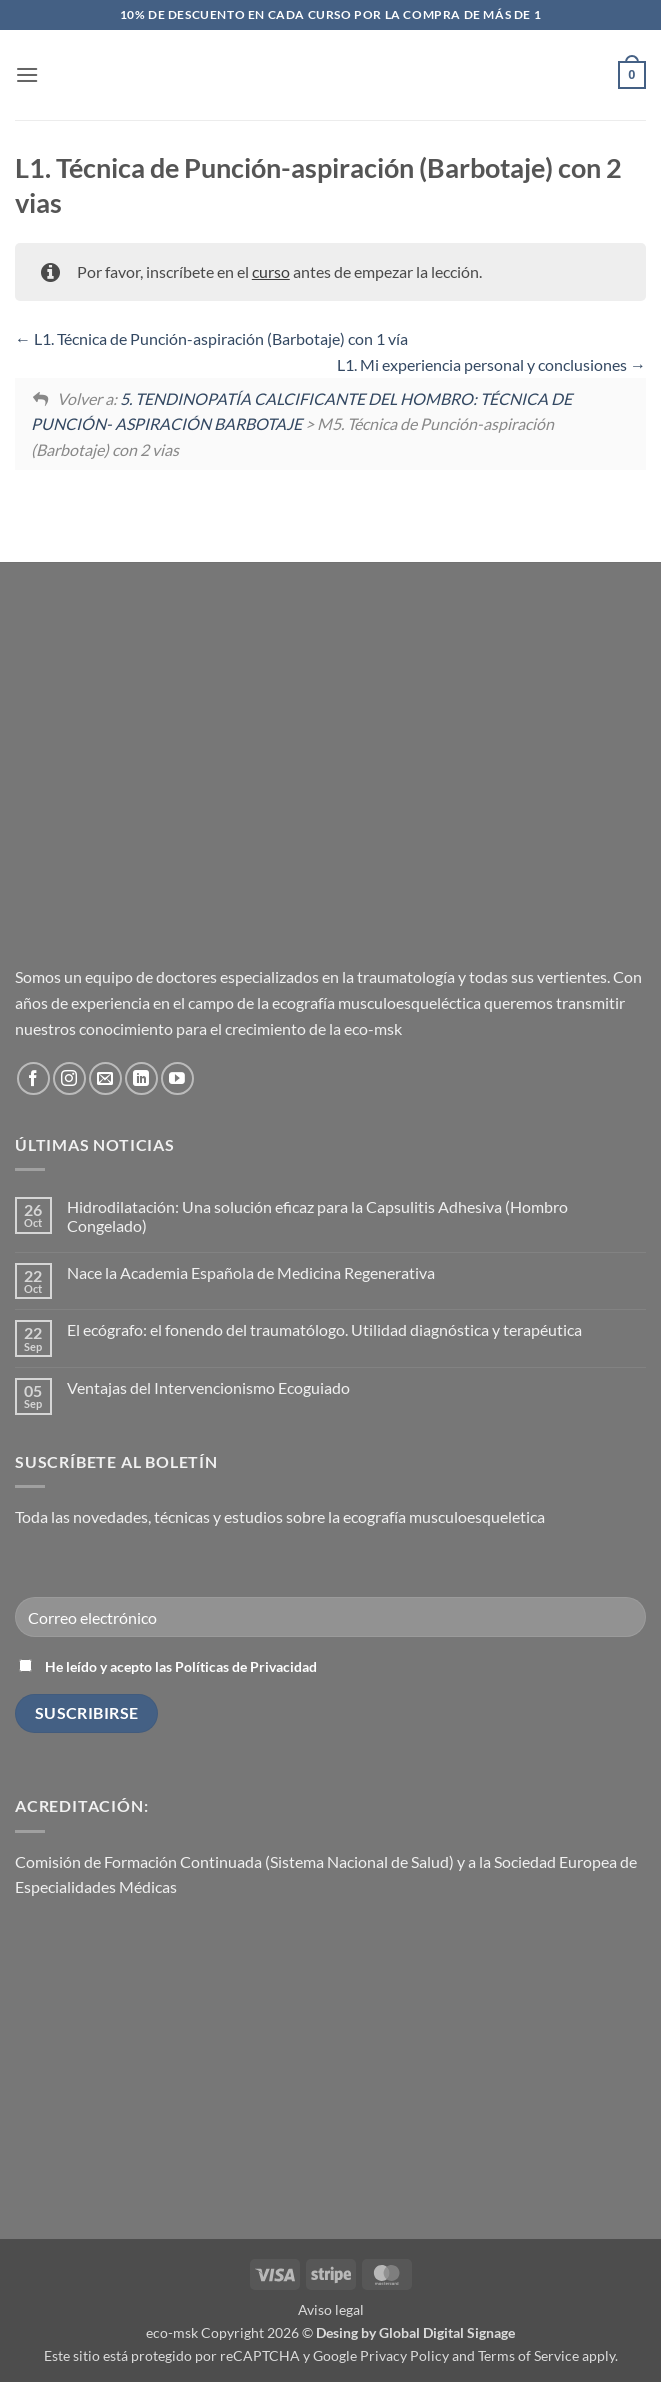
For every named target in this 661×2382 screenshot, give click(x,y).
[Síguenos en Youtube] (177, 1078)
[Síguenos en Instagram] (69, 1078)
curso (271, 271)
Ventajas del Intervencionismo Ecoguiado (208, 1387)
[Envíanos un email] (105, 1078)
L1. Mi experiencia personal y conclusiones (491, 364)
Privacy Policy (404, 2355)
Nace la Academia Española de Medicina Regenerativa (251, 1272)
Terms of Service (528, 2355)
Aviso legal (331, 2309)
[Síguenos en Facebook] (33, 1078)
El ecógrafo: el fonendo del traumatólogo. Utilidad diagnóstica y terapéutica (324, 1329)
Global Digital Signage (447, 2332)
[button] (27, 74)
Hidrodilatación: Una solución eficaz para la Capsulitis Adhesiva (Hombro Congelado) (317, 1216)
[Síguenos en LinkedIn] (141, 1078)
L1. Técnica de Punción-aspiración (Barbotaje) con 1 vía (211, 338)
